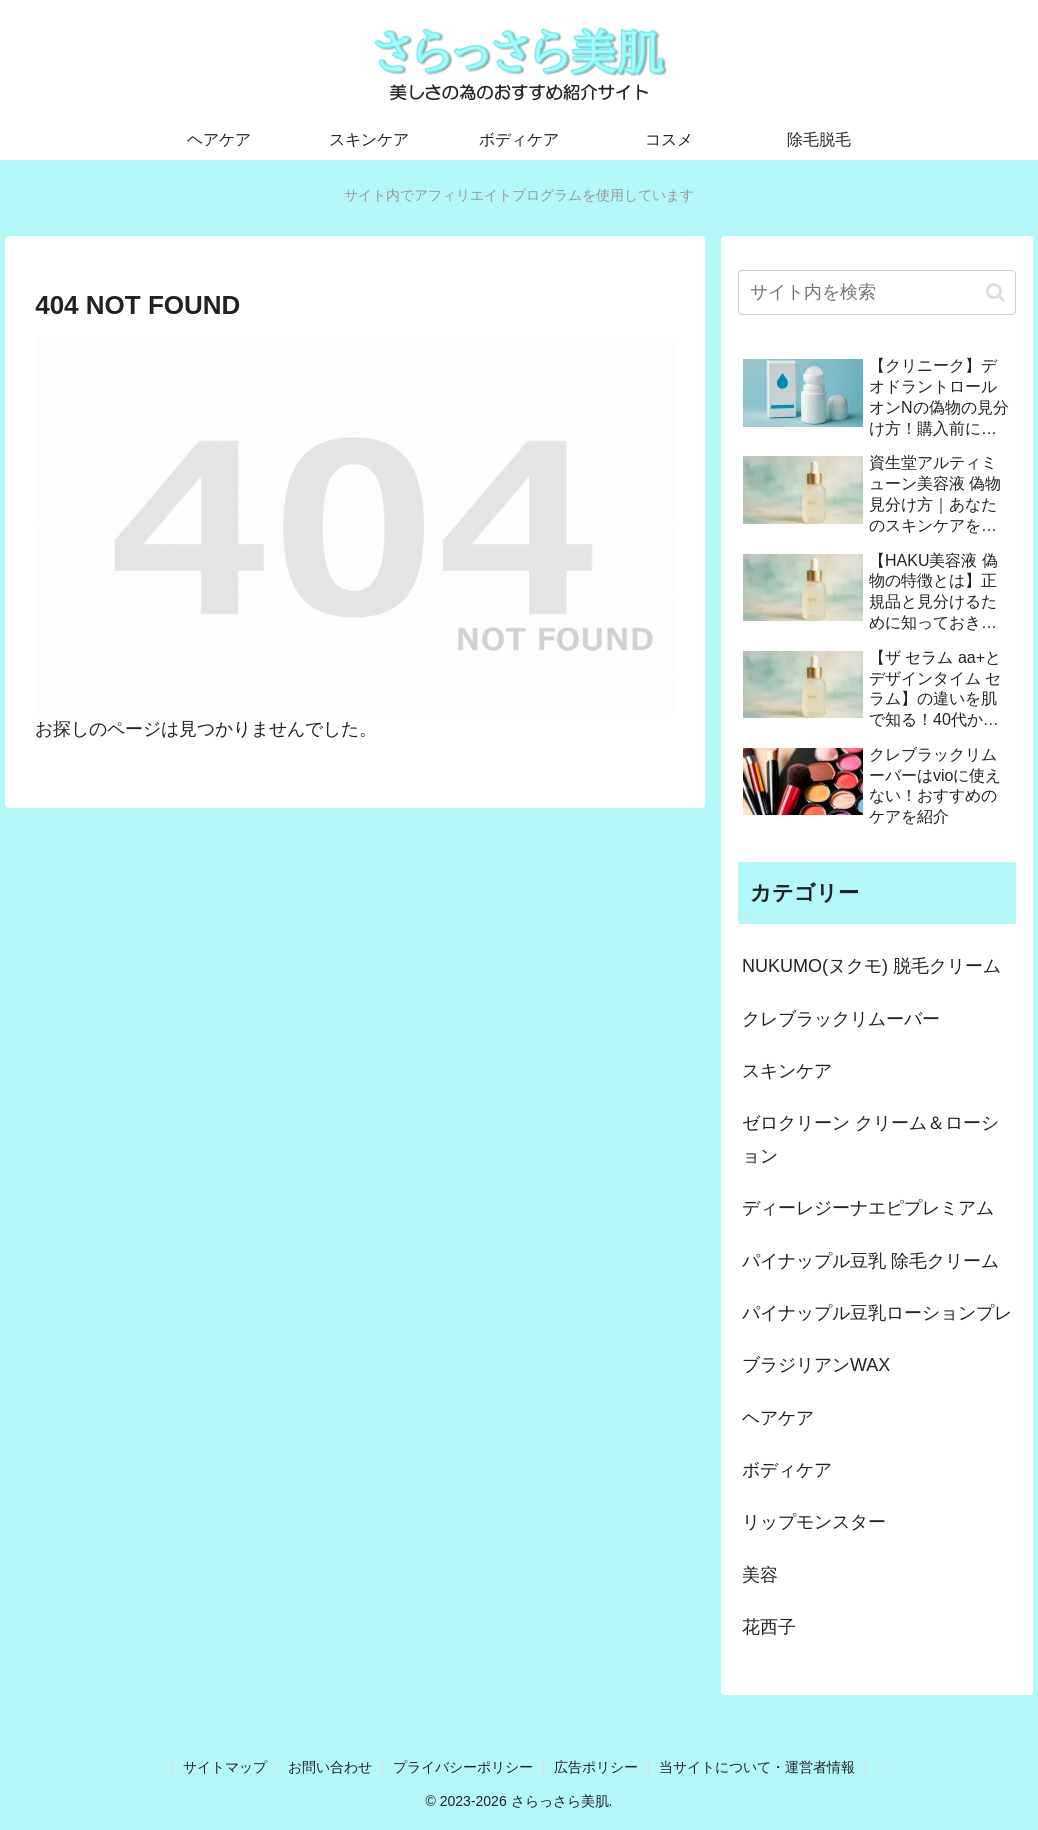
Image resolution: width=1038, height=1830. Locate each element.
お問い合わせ (330, 1767)
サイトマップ (225, 1767)
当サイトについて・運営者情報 (757, 1767)
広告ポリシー (596, 1767)
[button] (995, 292)
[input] (877, 292)
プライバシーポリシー (463, 1767)
